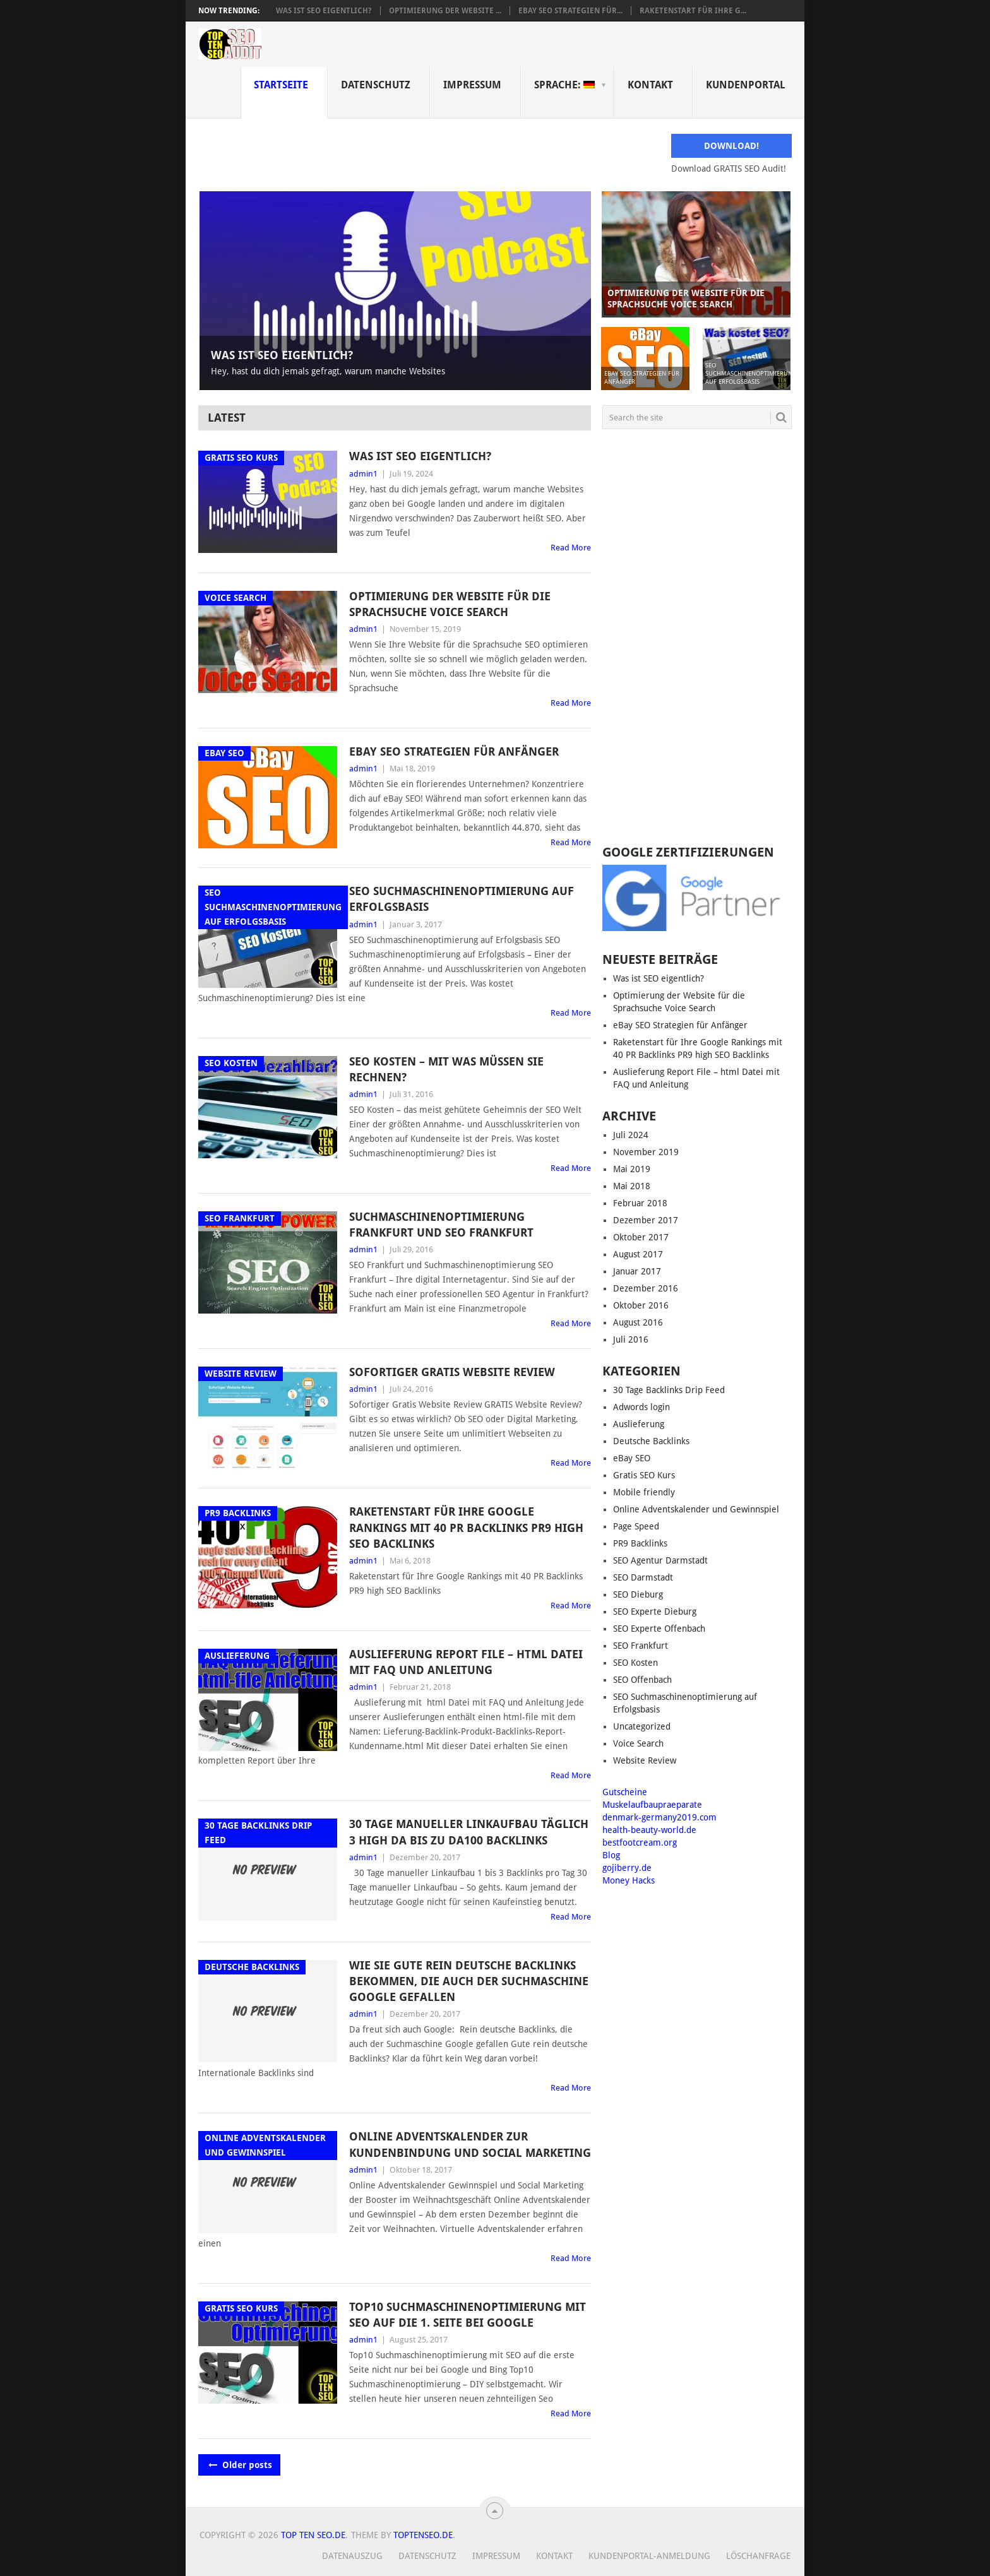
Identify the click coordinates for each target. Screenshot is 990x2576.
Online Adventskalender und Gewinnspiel (696, 1509)
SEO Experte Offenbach (659, 1628)
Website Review (644, 1760)
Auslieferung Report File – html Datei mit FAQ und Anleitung (466, 1662)
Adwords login (641, 1407)
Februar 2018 (640, 1203)
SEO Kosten (635, 1663)
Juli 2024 (630, 1135)
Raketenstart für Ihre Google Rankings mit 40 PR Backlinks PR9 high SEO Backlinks (466, 1527)
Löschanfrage (758, 2556)
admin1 (363, 473)
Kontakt (650, 85)
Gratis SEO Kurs (644, 1475)
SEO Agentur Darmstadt (660, 1560)
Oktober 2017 (641, 1237)
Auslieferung (638, 1424)
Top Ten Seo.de (313, 2535)
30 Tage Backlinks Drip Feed (669, 1390)
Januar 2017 (637, 1271)
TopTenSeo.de (423, 2535)
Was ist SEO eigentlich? (324, 10)
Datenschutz (375, 85)
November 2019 (646, 1152)
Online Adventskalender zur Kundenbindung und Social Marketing (470, 2144)
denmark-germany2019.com (659, 1817)
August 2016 (638, 1322)
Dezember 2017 (645, 1220)
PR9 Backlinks (640, 1543)
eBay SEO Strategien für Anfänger (454, 751)
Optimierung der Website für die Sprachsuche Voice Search (450, 604)
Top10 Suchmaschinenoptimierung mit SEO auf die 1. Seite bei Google (467, 2314)
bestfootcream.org (639, 1842)
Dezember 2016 (645, 1288)
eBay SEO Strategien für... (570, 10)
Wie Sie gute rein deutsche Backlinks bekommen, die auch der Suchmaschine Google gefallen (468, 1981)
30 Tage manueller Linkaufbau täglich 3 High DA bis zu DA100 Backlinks (468, 1831)
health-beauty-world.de (649, 1830)
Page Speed (636, 1526)
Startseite (281, 85)
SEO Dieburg (638, 1594)
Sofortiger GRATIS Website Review (452, 1372)
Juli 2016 (630, 1339)
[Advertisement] (697, 637)
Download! (731, 146)
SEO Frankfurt (640, 1646)
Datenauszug (352, 2556)
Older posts (239, 2465)
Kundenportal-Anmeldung (649, 2556)
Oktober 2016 (641, 1305)
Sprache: (564, 85)
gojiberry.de (627, 1868)
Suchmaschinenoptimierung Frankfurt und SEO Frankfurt (441, 1224)
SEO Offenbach (642, 1680)
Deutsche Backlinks (651, 1441)
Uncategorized (642, 1726)
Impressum (472, 85)
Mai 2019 (631, 1169)
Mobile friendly (644, 1492)
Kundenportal (745, 85)
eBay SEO (631, 1458)
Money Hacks (628, 1880)
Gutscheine (624, 1792)
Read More (571, 547)
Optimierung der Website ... (445, 10)
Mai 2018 (631, 1186)
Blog (611, 1855)
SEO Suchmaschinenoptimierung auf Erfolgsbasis (461, 898)
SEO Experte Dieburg (654, 1611)
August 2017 (638, 1254)
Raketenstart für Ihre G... (693, 10)
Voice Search (638, 1743)
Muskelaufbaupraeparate (652, 1805)
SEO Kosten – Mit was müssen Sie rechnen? (446, 1069)
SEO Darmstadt (643, 1577)
